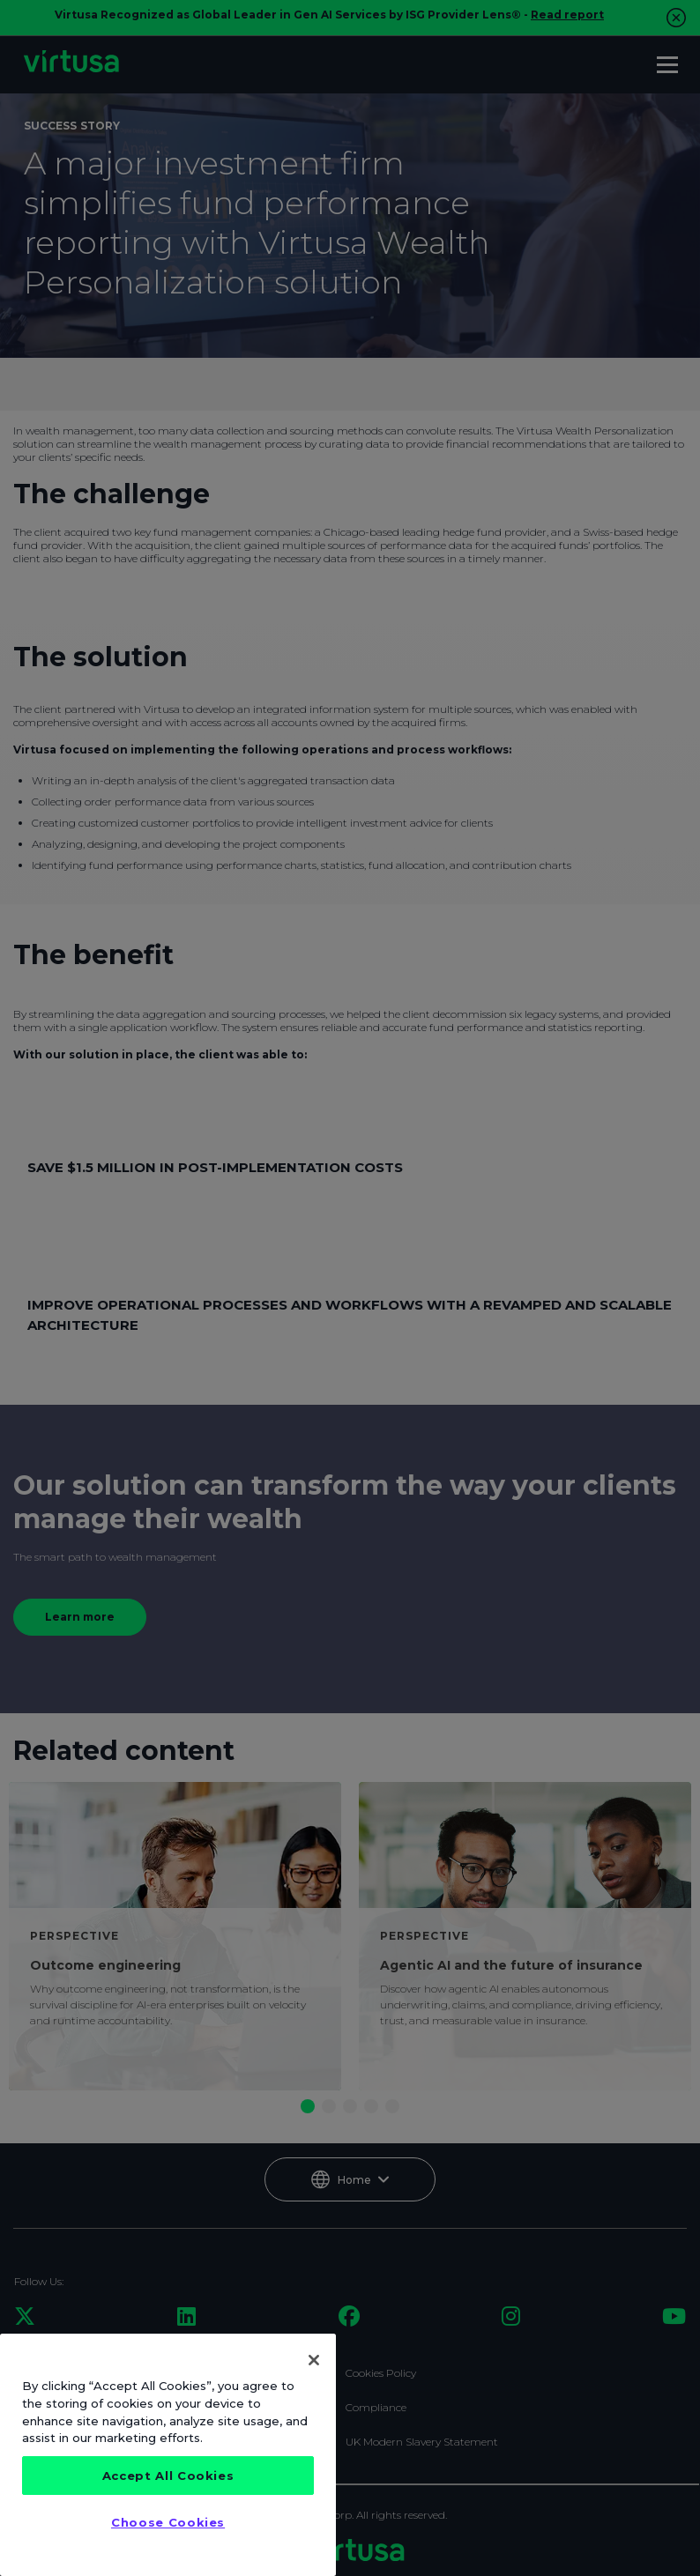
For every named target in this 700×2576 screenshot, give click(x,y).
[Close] (313, 2360)
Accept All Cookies (168, 2475)
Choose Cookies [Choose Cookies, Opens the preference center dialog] (168, 2522)
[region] (168, 2455)
